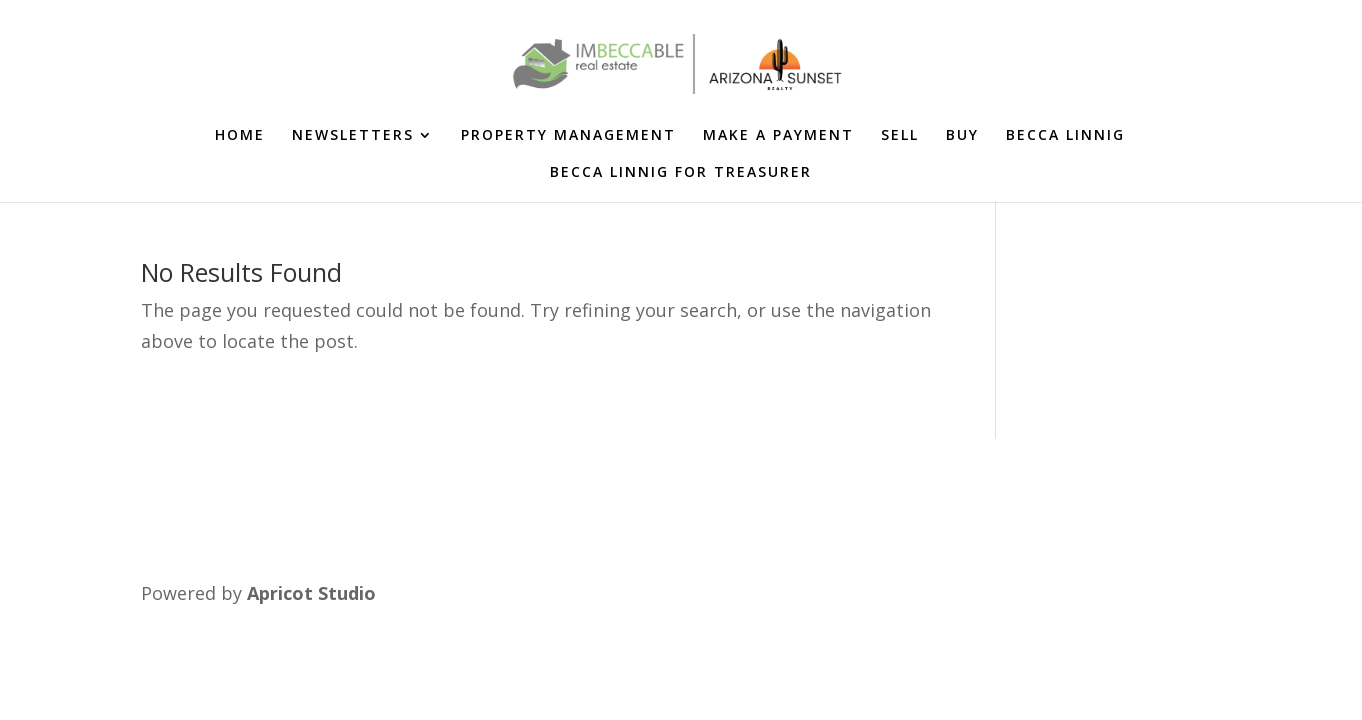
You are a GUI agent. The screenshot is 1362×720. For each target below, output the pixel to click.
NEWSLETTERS (353, 136)
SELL (900, 136)
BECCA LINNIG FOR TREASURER (681, 173)
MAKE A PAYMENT (778, 136)
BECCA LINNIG (1065, 136)
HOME (240, 136)
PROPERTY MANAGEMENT (568, 136)
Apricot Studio (311, 593)
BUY (962, 136)
